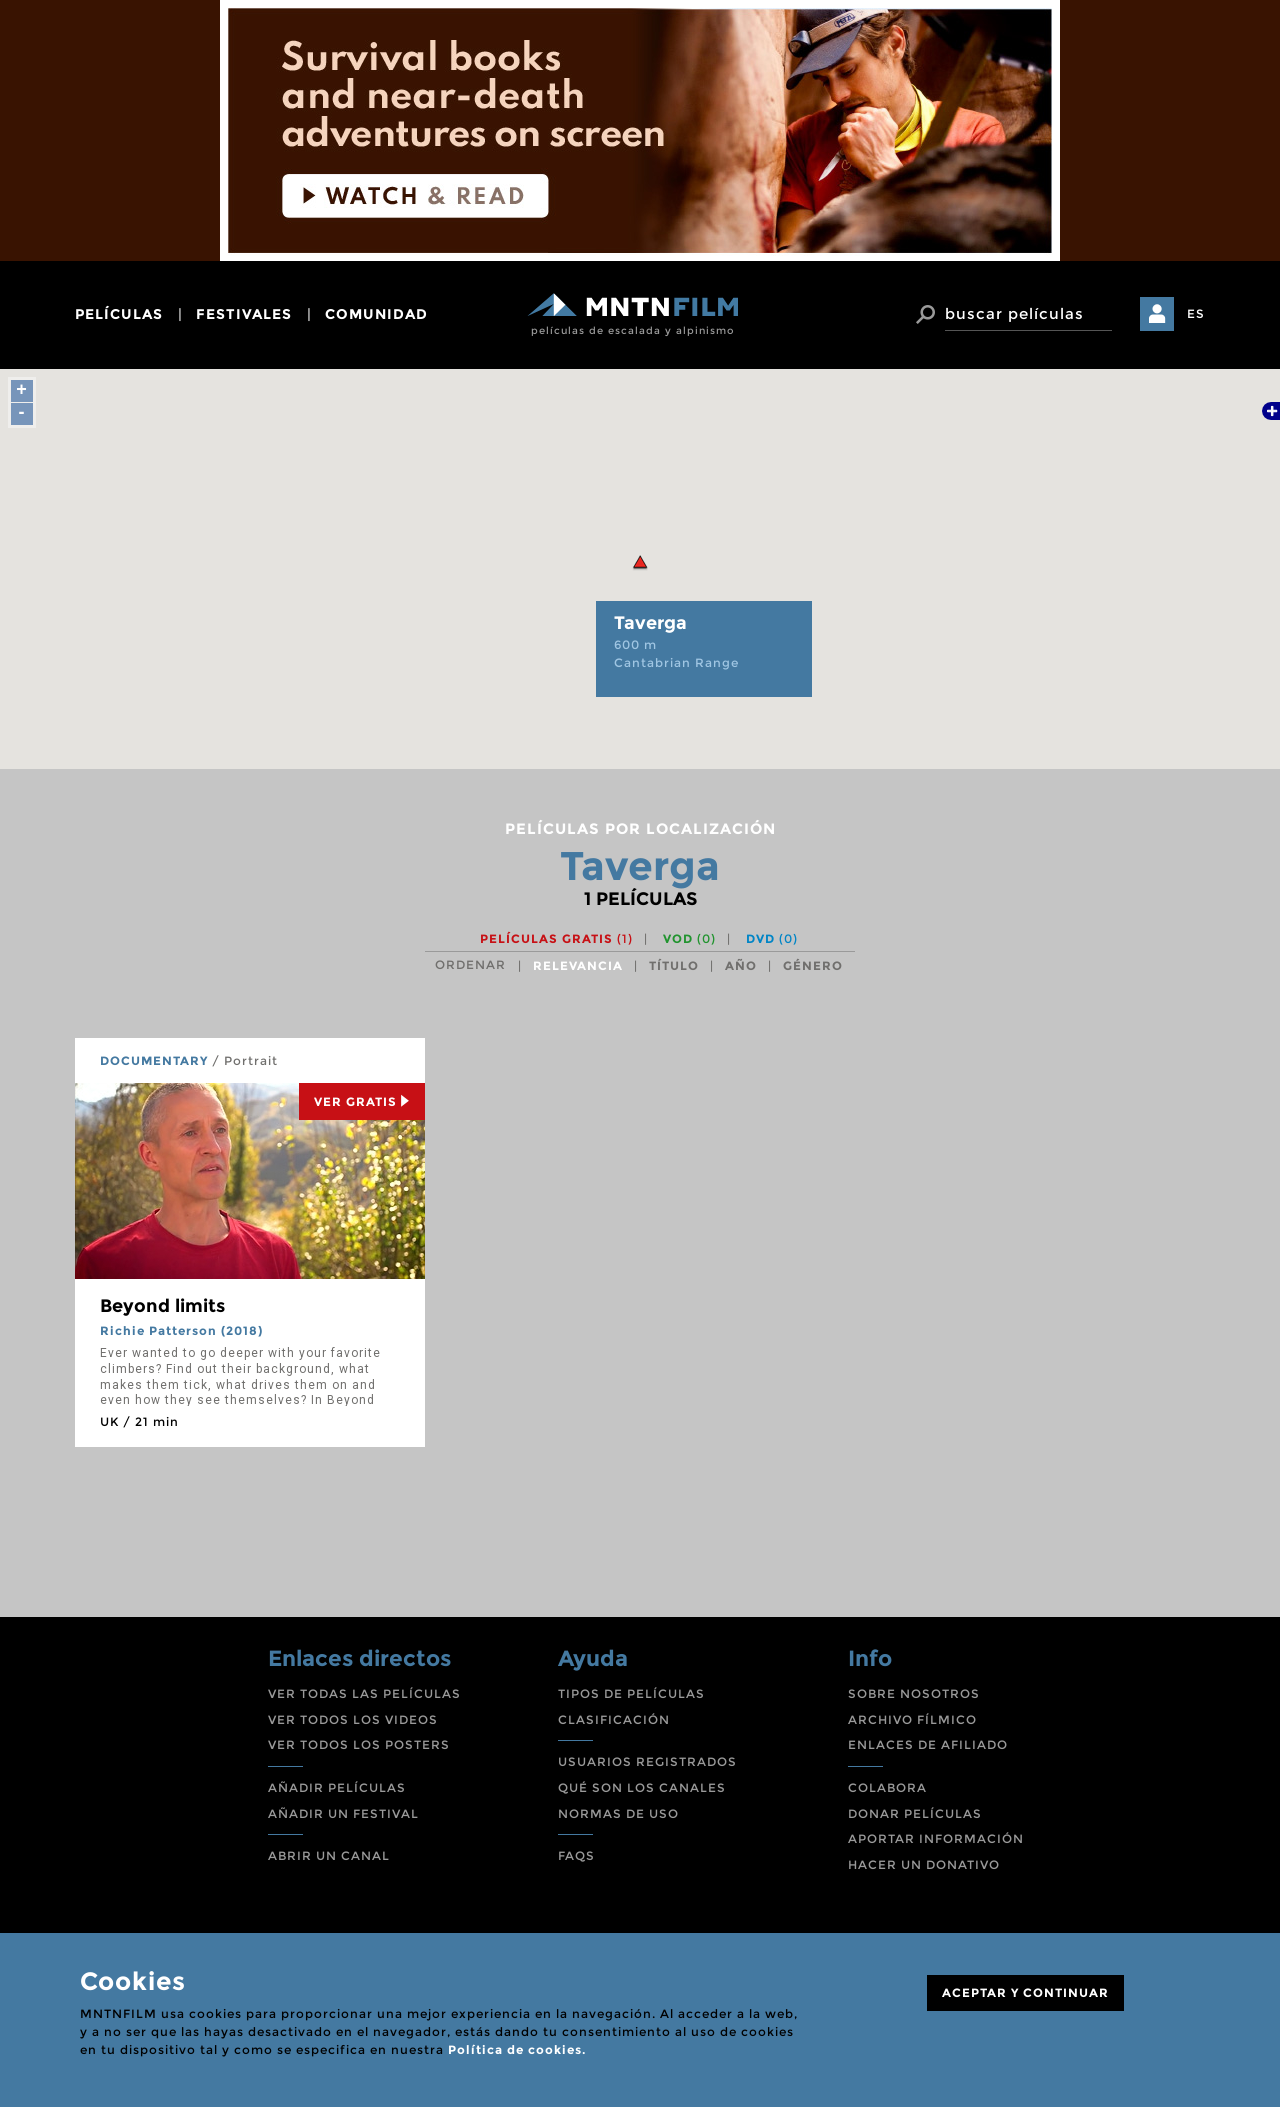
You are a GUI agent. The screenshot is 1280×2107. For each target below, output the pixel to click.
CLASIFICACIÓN (614, 1719)
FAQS (576, 1855)
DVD (772, 938)
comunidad (376, 314)
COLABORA (887, 1787)
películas (119, 314)
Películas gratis (556, 938)
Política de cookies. (517, 2049)
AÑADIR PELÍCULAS (337, 1787)
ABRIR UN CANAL (329, 1855)
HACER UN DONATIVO (924, 1864)
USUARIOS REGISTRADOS (647, 1761)
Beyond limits (162, 1306)
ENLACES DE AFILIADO (928, 1744)
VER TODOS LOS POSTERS (359, 1744)
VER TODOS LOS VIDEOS (353, 1719)
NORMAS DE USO (618, 1813)
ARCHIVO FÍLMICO (912, 1719)
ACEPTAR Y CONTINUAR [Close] (1025, 1992)
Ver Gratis (362, 1101)
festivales (244, 314)
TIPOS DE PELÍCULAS (631, 1693)
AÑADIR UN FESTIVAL (343, 1813)
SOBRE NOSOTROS (914, 1693)
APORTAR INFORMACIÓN (936, 1838)
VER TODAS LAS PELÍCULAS (364, 1693)
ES (1196, 313)
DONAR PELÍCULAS (915, 1813)
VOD (689, 938)
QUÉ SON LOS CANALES (642, 1787)
